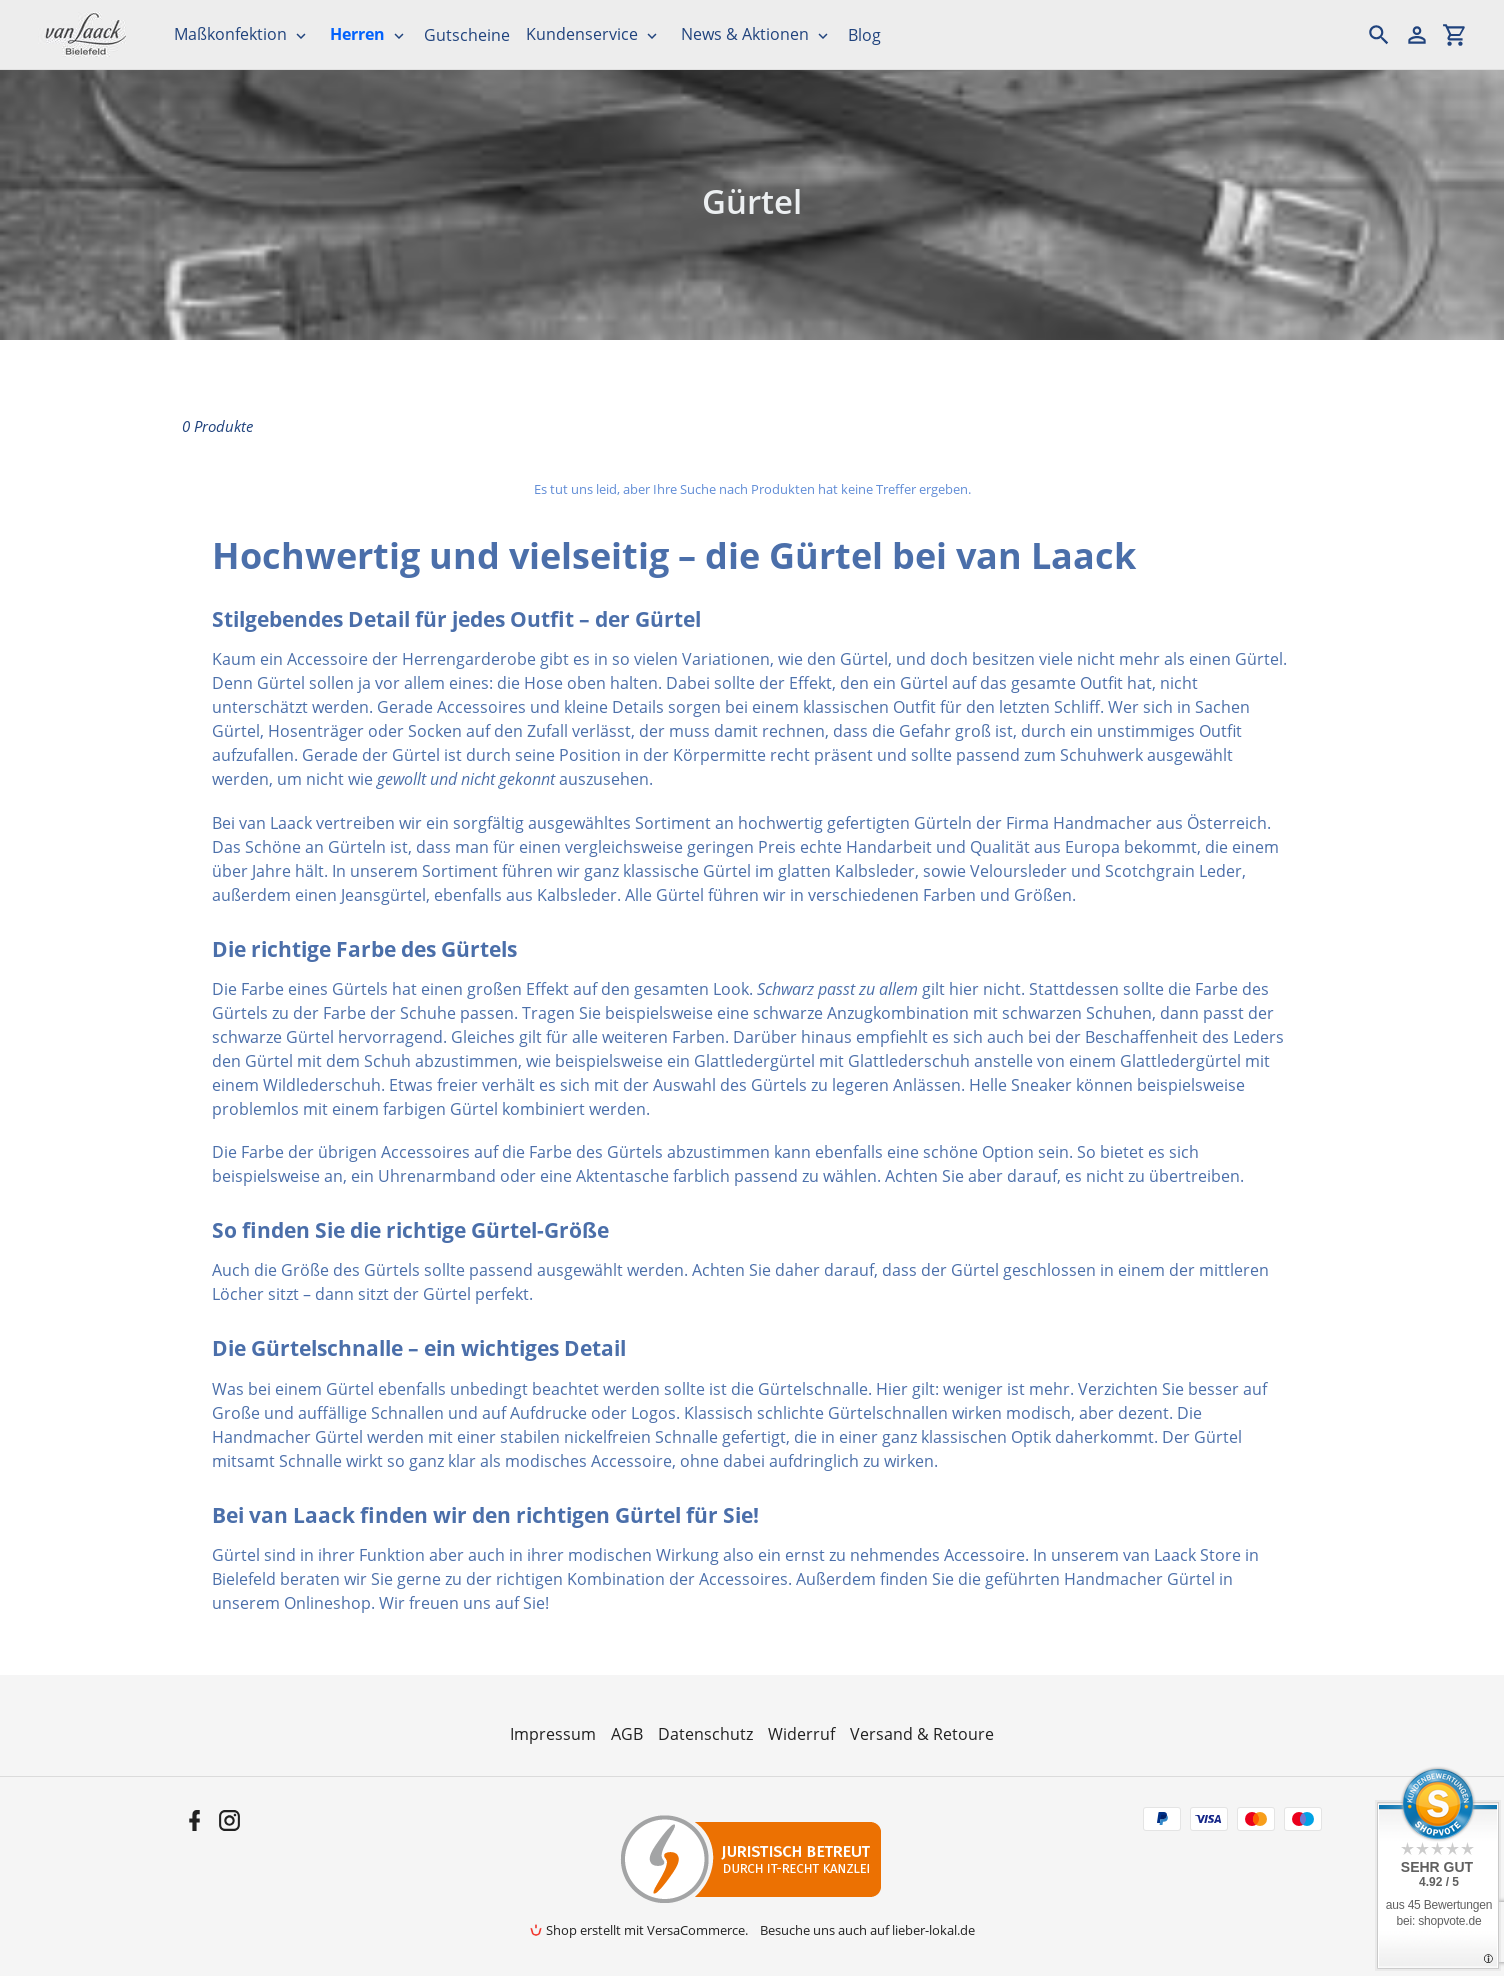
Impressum (553, 1734)
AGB (627, 1734)
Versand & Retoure (922, 1734)
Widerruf (801, 1734)
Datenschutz (705, 1734)
